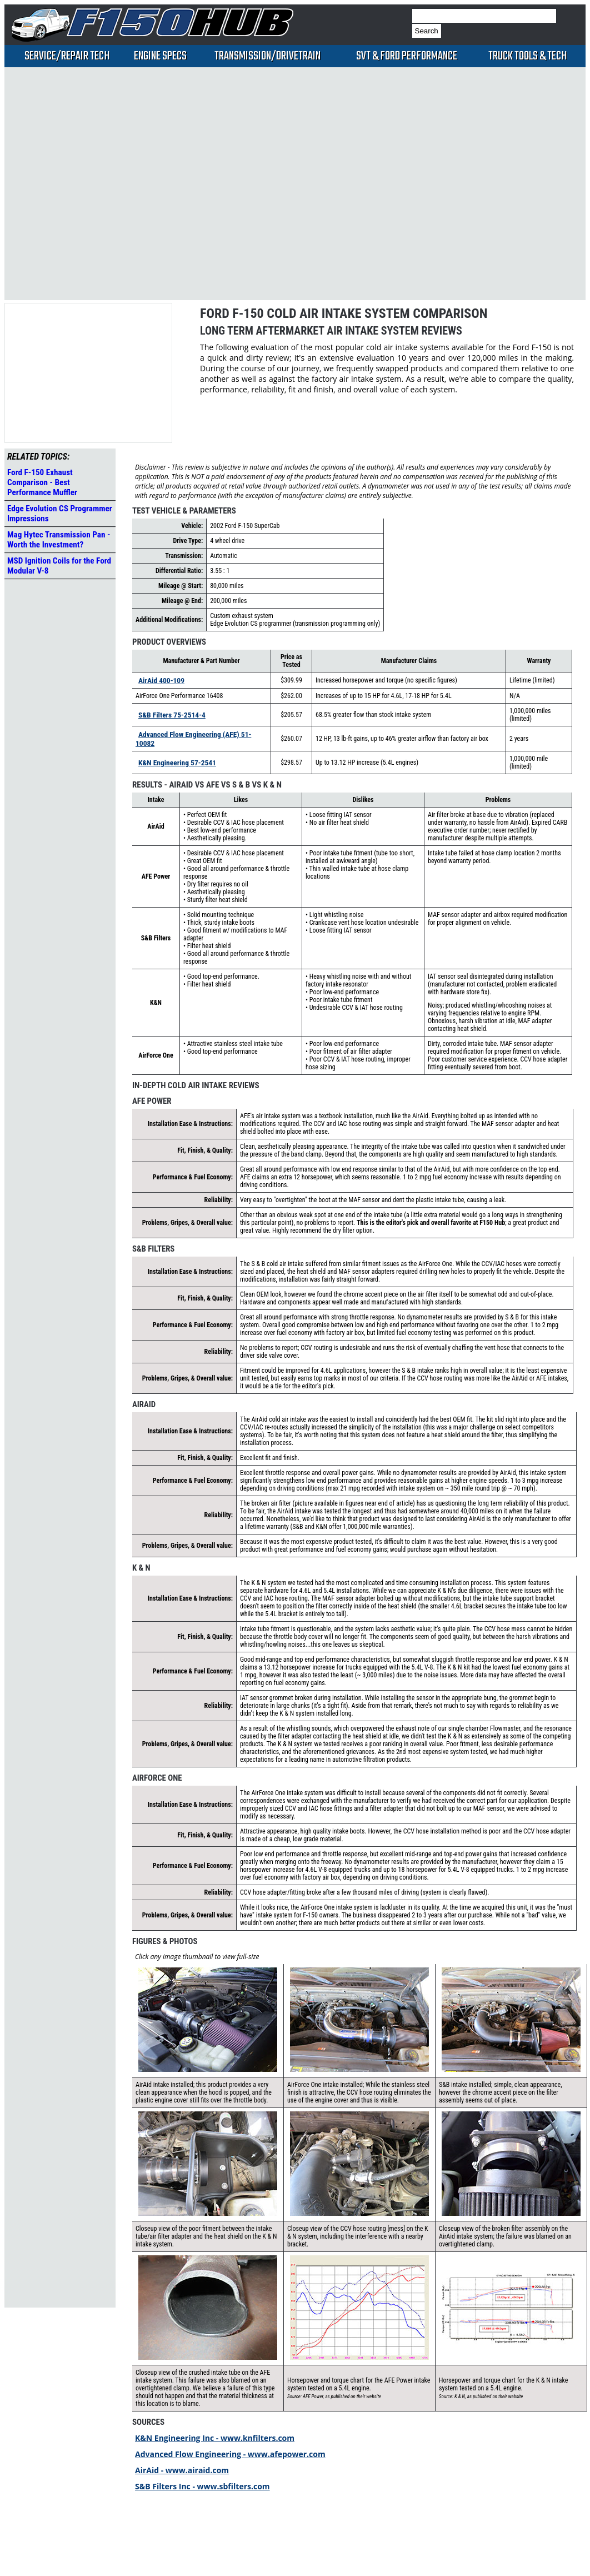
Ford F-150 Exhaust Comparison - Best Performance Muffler (42, 482)
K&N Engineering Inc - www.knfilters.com (214, 2438)
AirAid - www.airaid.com (182, 2470)
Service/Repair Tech (66, 56)
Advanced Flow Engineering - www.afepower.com (230, 2454)
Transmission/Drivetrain (267, 56)
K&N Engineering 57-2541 (177, 762)
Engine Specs (160, 56)
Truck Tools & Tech (527, 56)
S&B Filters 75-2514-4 (172, 714)
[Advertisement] (125, 182)
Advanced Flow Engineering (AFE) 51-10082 (193, 739)
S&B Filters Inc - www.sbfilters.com (202, 2486)
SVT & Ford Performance (406, 56)
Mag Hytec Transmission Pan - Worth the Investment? (58, 540)
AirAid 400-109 (161, 680)
